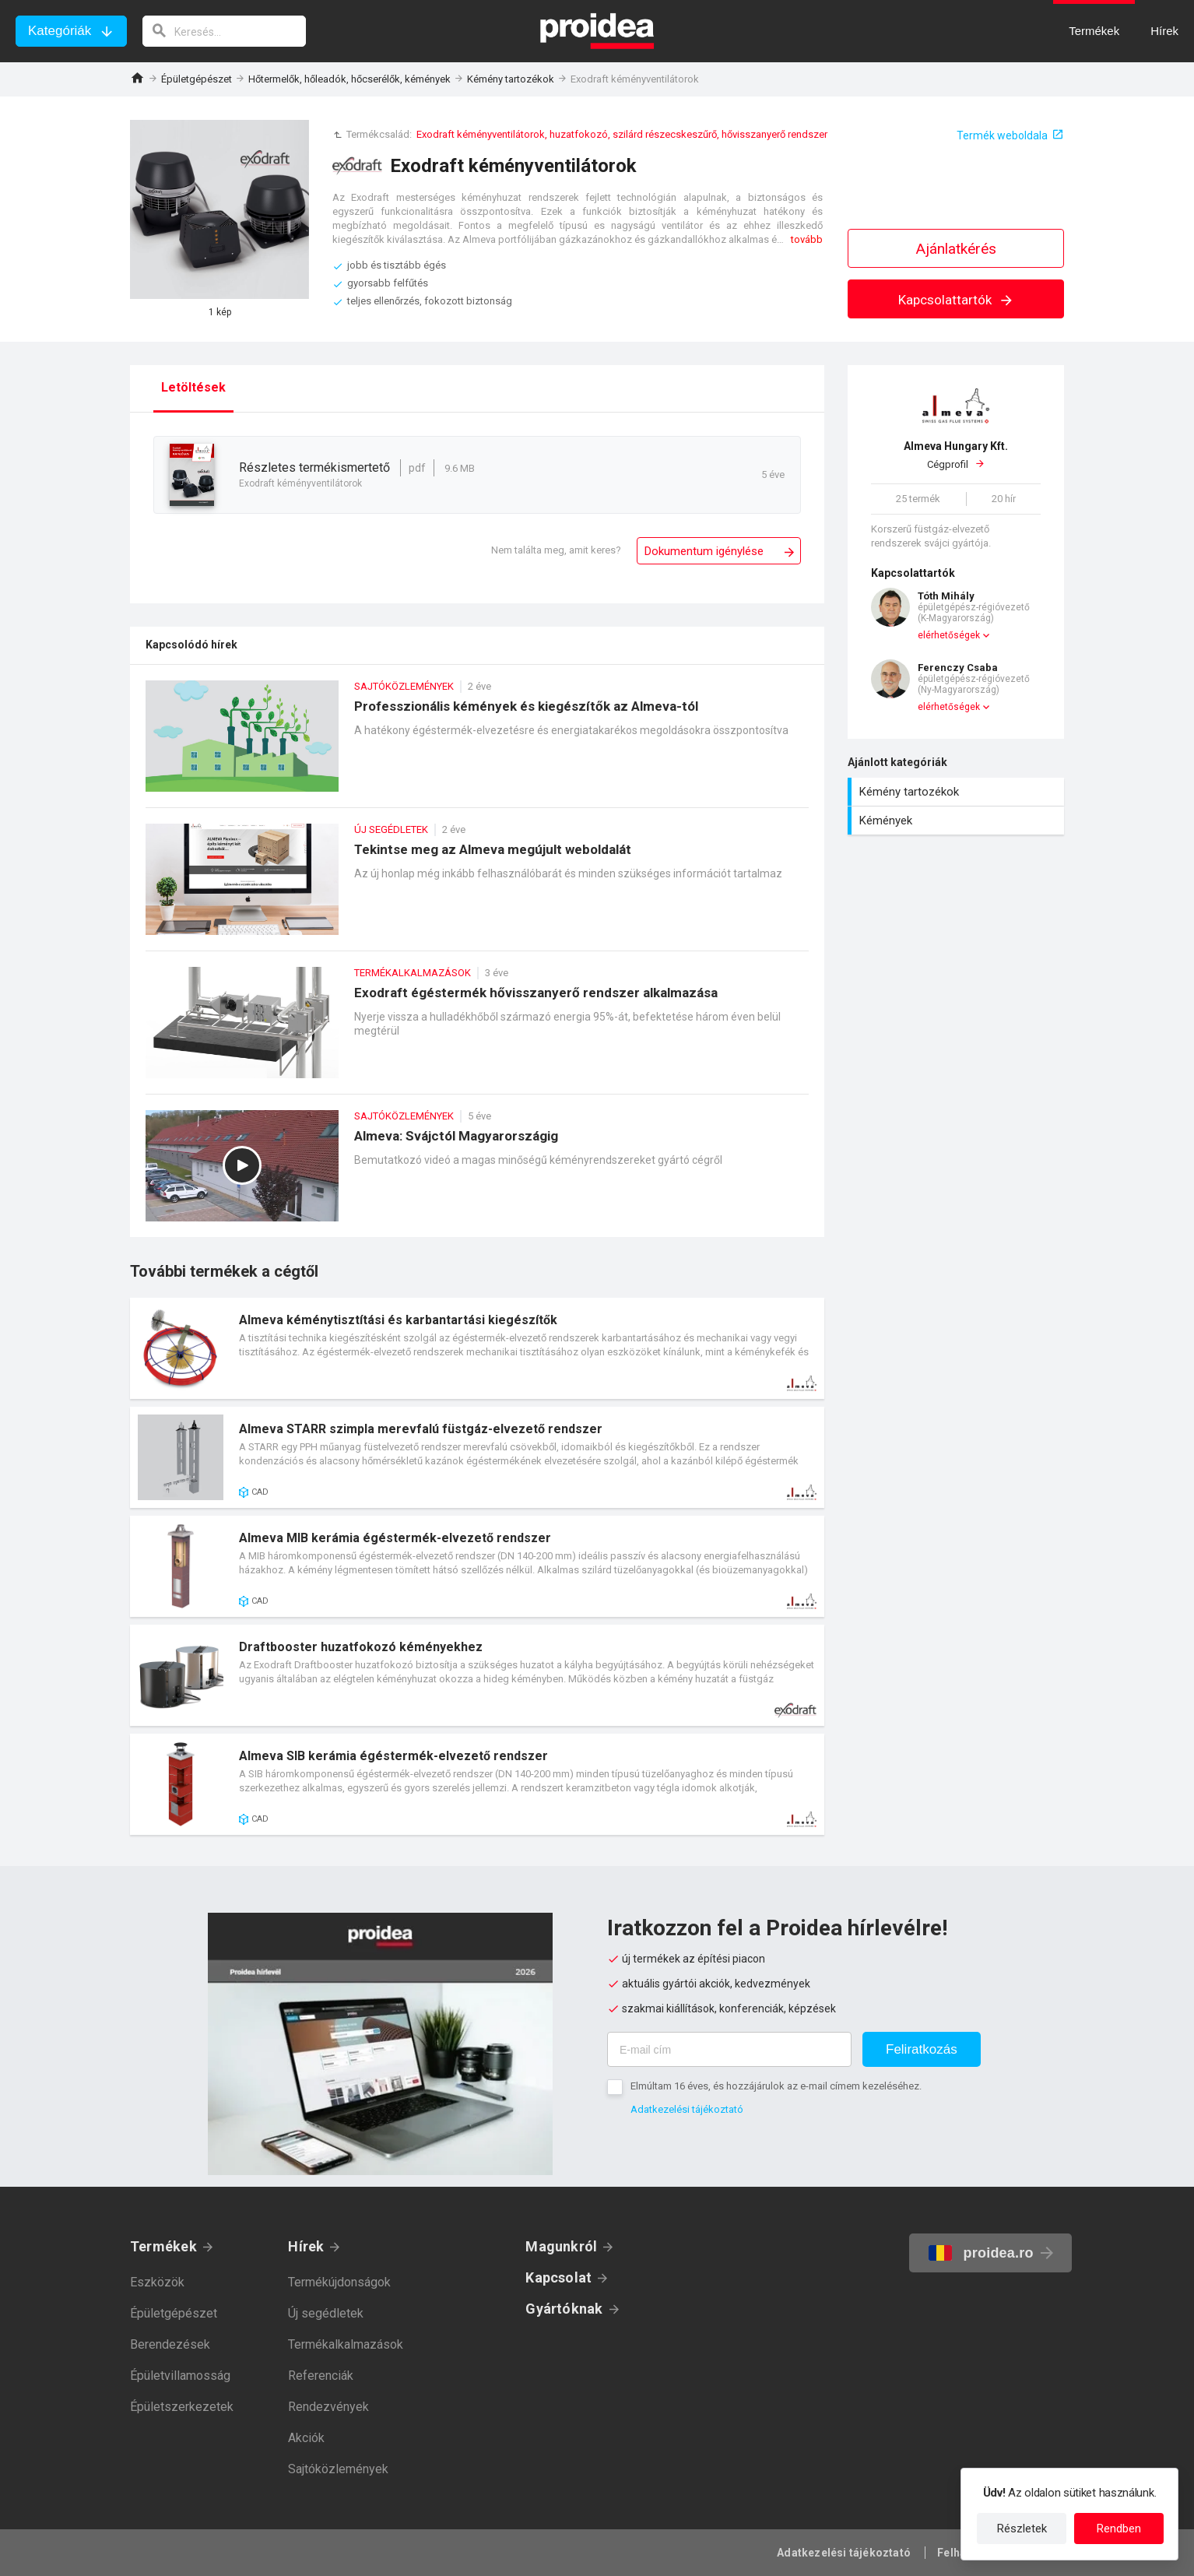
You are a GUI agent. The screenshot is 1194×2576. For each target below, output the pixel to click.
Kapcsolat (558, 2277)
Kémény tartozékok (510, 79)
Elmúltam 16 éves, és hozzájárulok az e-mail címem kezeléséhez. (776, 2086)
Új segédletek (325, 2313)
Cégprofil (956, 454)
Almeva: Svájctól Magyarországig (477, 1173)
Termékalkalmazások (345, 2344)
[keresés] (224, 31)
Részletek (1022, 2529)
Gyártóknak (563, 2308)
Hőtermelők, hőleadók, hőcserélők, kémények (349, 79)
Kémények (958, 821)
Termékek (163, 2246)
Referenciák (320, 2375)
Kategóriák (59, 30)
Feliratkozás (921, 2049)
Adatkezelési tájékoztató (686, 2109)
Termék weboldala (1002, 135)
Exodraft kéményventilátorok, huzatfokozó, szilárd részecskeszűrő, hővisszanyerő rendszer (621, 134)
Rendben (1119, 2529)
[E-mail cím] (729, 2049)
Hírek (306, 2246)
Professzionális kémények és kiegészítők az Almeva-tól (477, 743)
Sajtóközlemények (338, 2469)
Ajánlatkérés (956, 249)
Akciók (306, 2437)
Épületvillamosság (180, 2375)
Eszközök (157, 2282)
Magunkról (561, 2246)
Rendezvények (328, 2406)
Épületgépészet (196, 79)
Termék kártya (477, 1348)
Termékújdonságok (339, 2282)
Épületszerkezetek (182, 2406)
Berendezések (170, 2344)
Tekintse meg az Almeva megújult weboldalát (477, 887)
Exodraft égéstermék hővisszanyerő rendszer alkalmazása (477, 1030)
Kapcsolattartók (956, 300)
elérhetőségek (949, 635)
